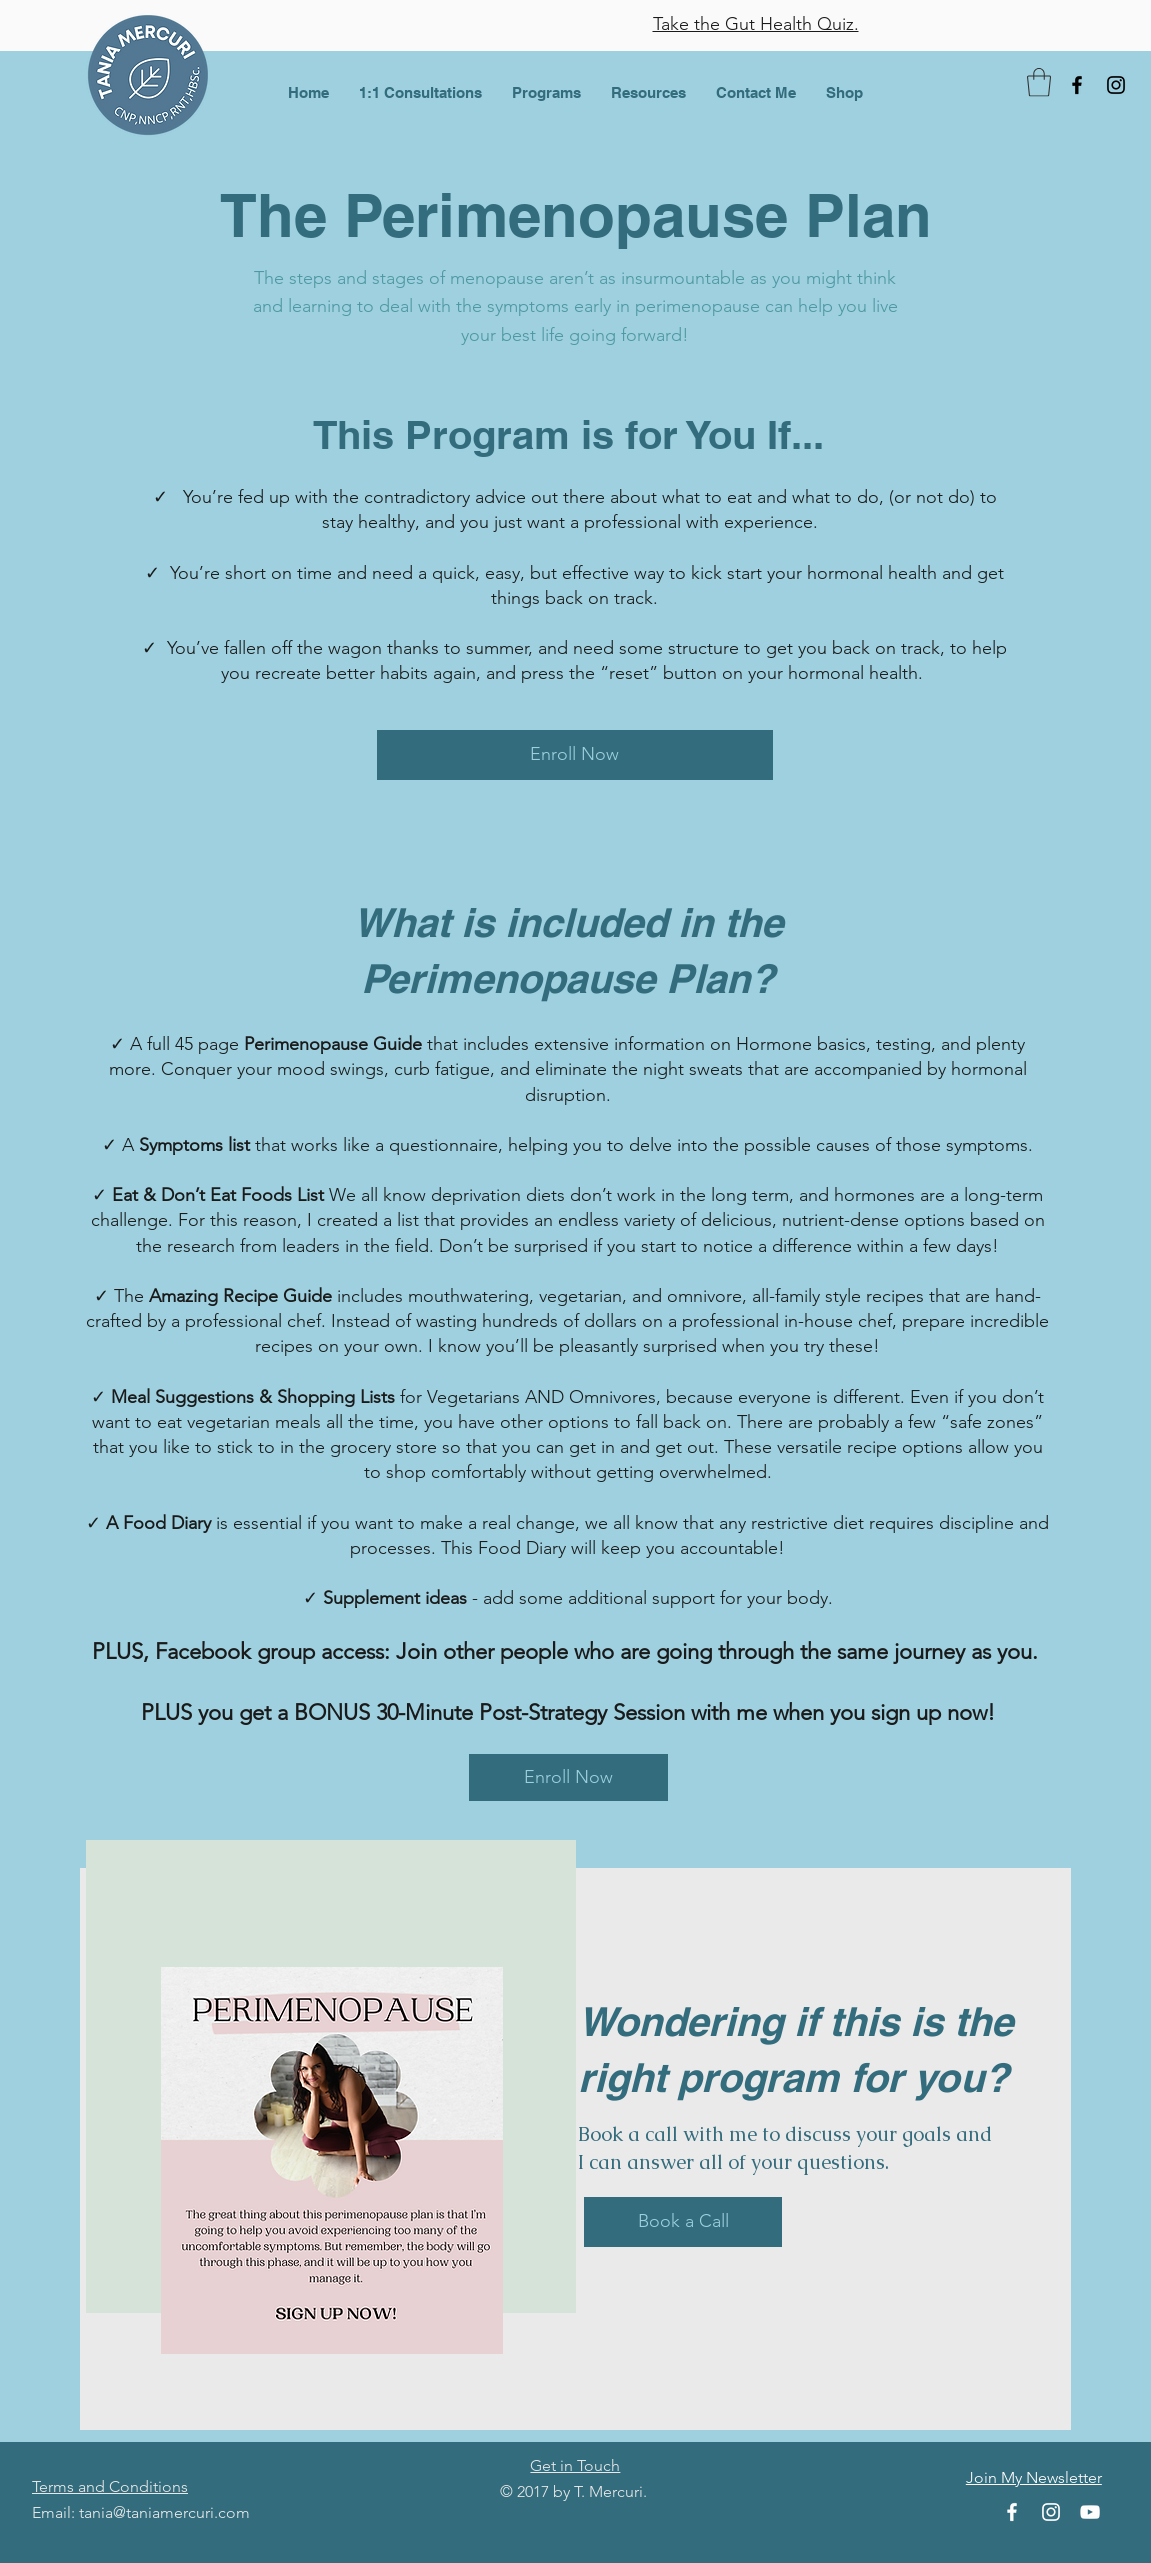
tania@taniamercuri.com (164, 2512)
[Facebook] (1077, 85)
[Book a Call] (683, 2222)
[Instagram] (1116, 85)
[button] (420, 93)
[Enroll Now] (575, 755)
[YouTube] (1090, 2512)
